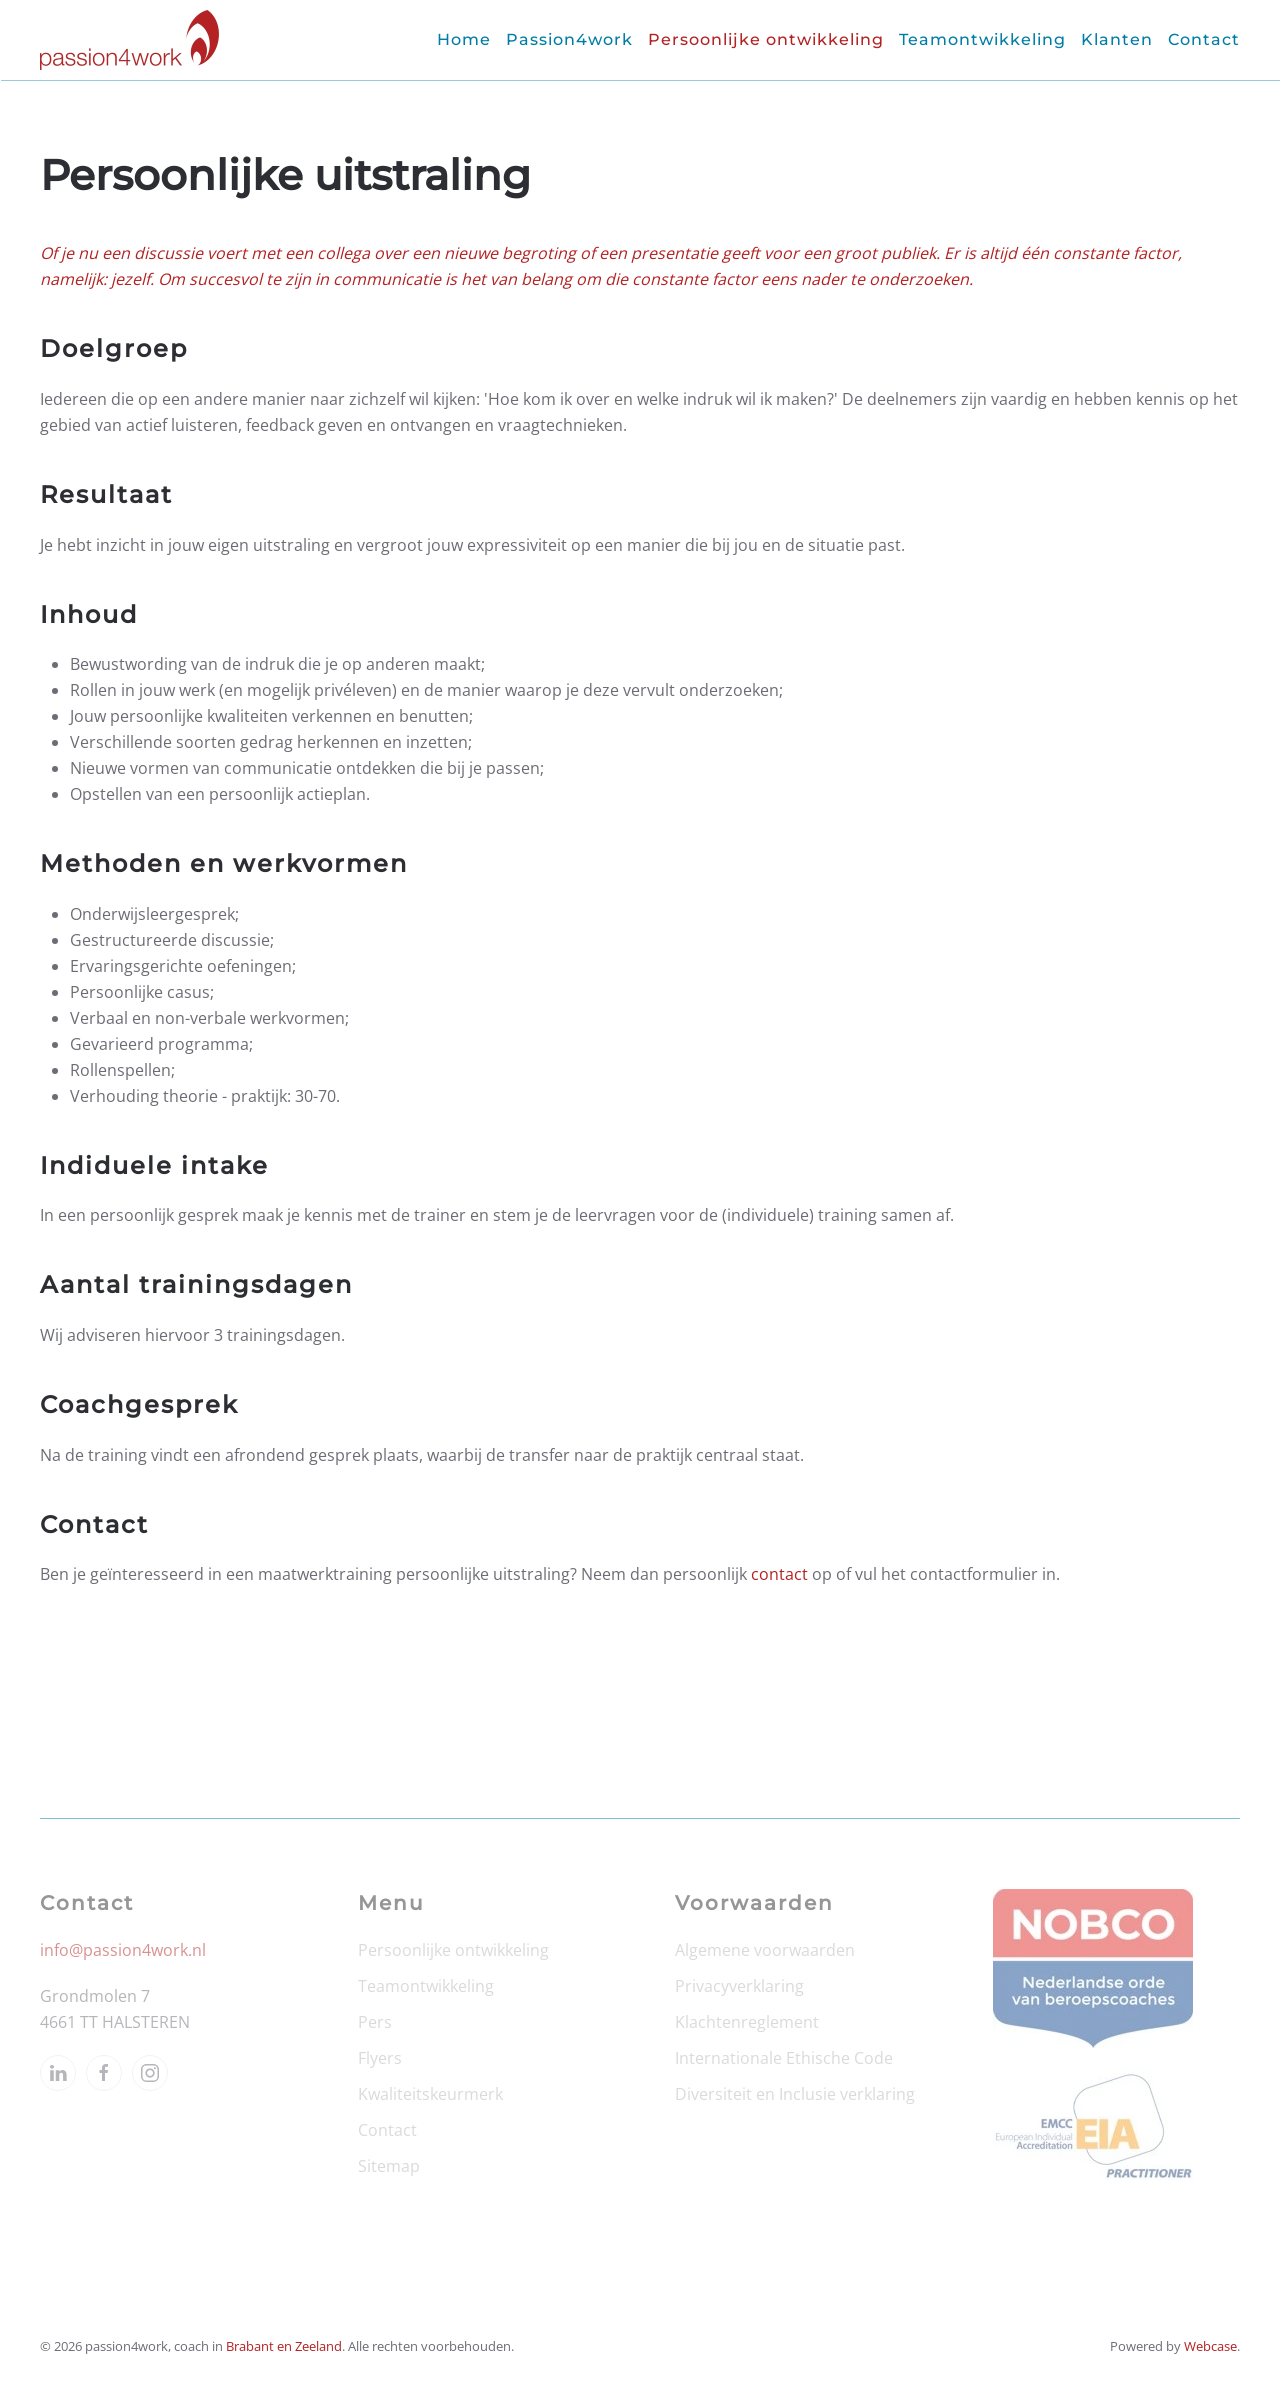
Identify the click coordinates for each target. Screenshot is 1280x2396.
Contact (1204, 39)
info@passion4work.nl (123, 1950)
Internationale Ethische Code (784, 2058)
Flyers (380, 2058)
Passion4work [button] (569, 39)
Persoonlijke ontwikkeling (453, 1950)
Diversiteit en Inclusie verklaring (795, 2094)
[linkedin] (58, 2073)
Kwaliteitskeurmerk (430, 2094)
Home (464, 39)
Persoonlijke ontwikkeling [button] (766, 39)
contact (779, 1574)
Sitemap (389, 2166)
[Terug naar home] (129, 40)
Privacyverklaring (739, 1986)
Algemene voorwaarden (765, 1950)
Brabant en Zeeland (284, 2346)
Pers (375, 2022)
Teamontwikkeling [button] (982, 39)
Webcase (1210, 2346)
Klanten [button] (1117, 39)
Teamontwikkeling (426, 1986)
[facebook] (104, 2073)
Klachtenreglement (747, 2022)
